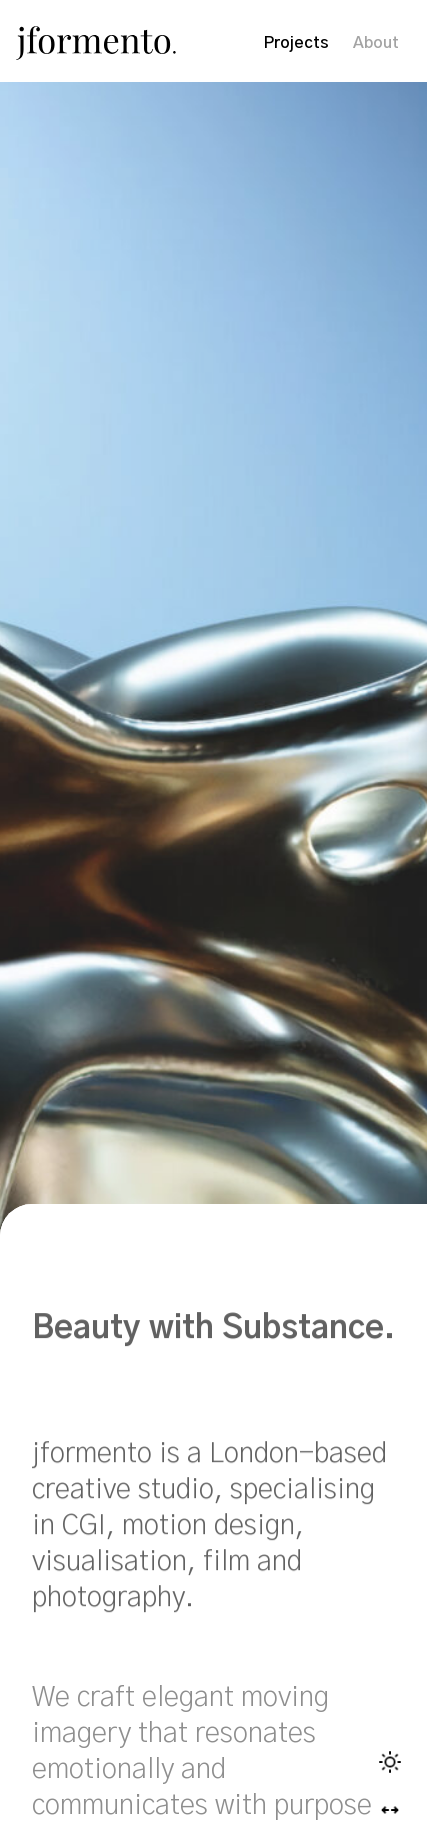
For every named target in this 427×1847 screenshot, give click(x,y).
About (376, 43)
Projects (296, 43)
